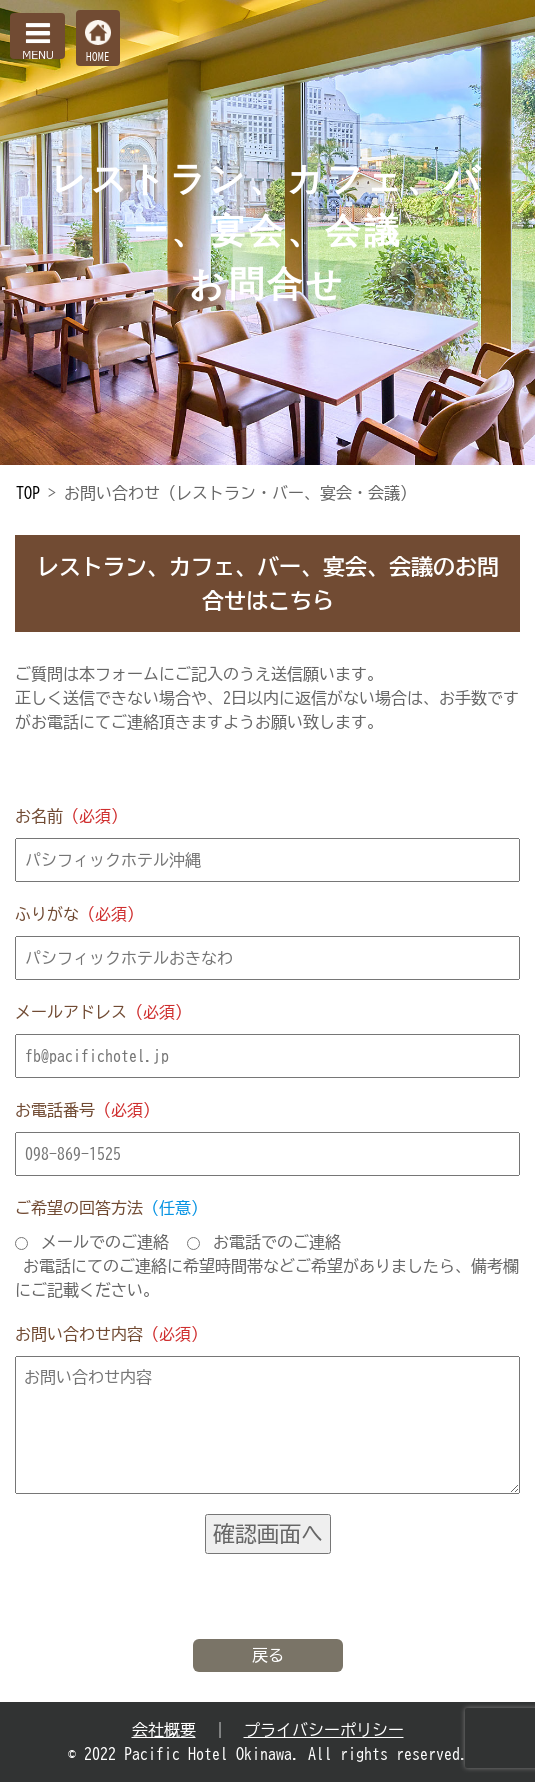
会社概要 (164, 1730)
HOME (98, 56)
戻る (268, 1655)
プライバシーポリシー (324, 1730)
